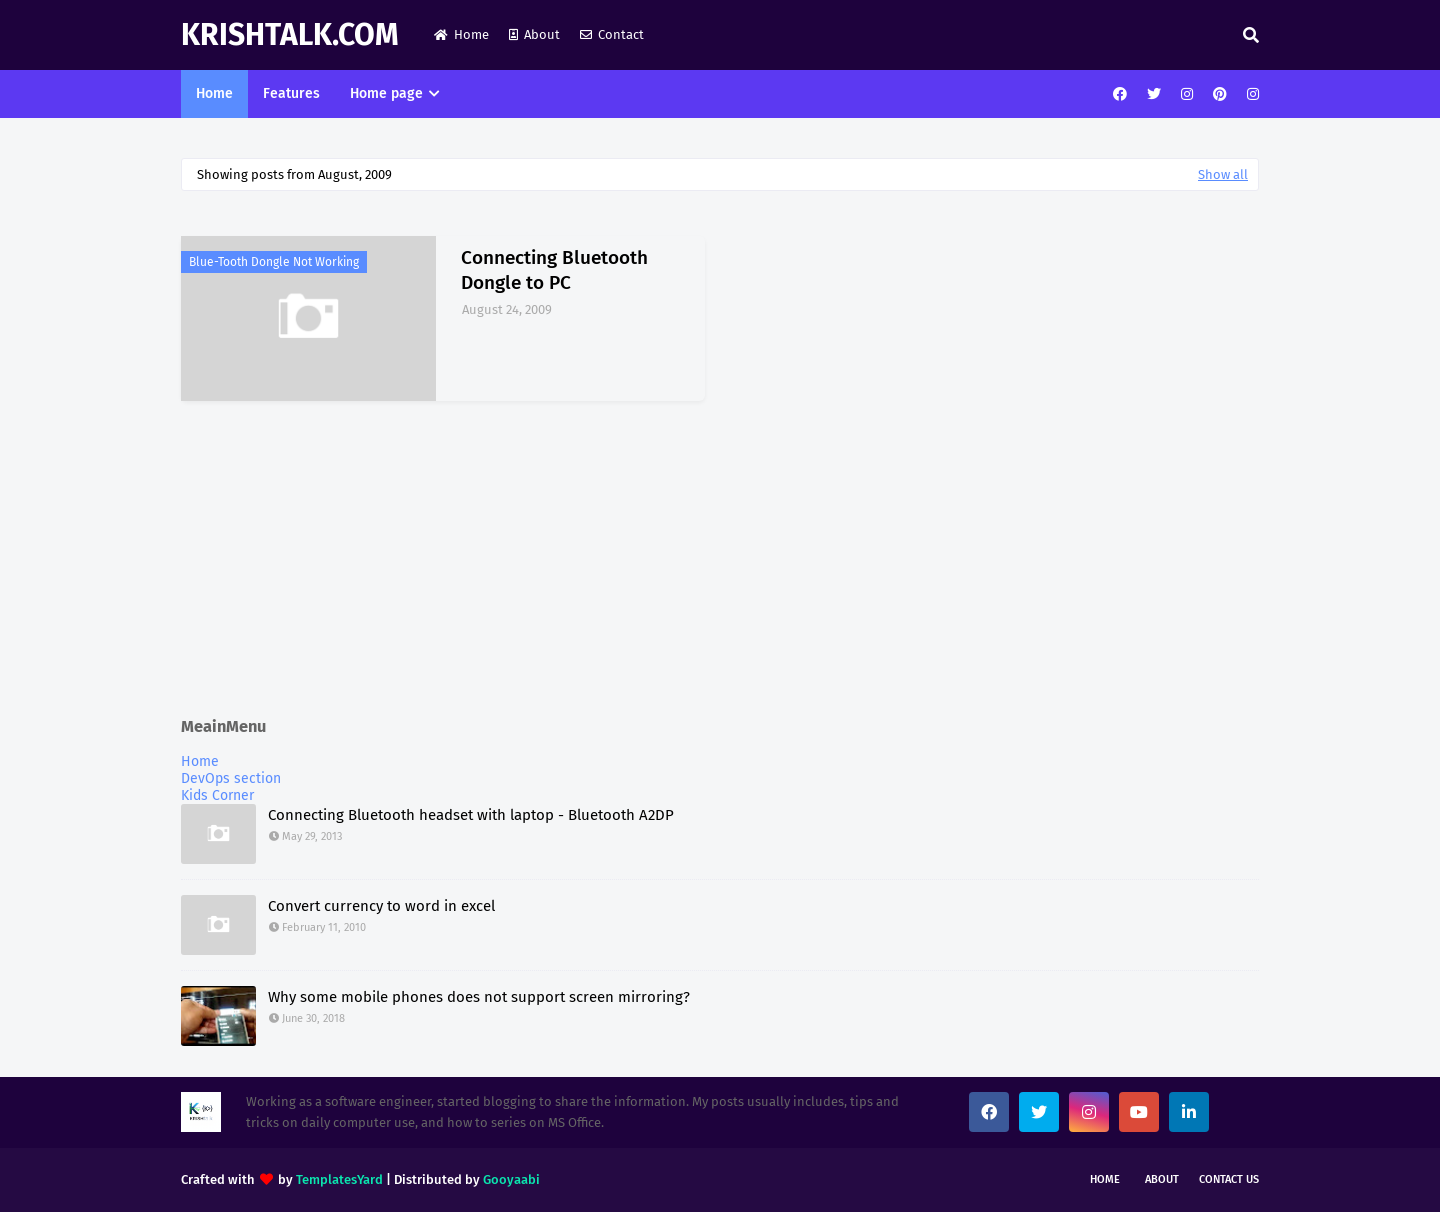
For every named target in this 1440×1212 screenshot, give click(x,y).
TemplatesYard (339, 1179)
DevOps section (231, 778)
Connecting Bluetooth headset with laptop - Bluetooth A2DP (471, 815)
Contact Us (1229, 1179)
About (534, 34)
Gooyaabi (511, 1179)
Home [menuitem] (214, 93)
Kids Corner (217, 795)
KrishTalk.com (290, 35)
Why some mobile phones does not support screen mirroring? (479, 997)
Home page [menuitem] (386, 93)
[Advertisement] (720, 561)
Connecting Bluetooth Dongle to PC (554, 270)
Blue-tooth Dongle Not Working (274, 262)
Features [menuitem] (291, 93)
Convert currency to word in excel (381, 906)
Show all (1223, 174)
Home (461, 34)
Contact (612, 34)
